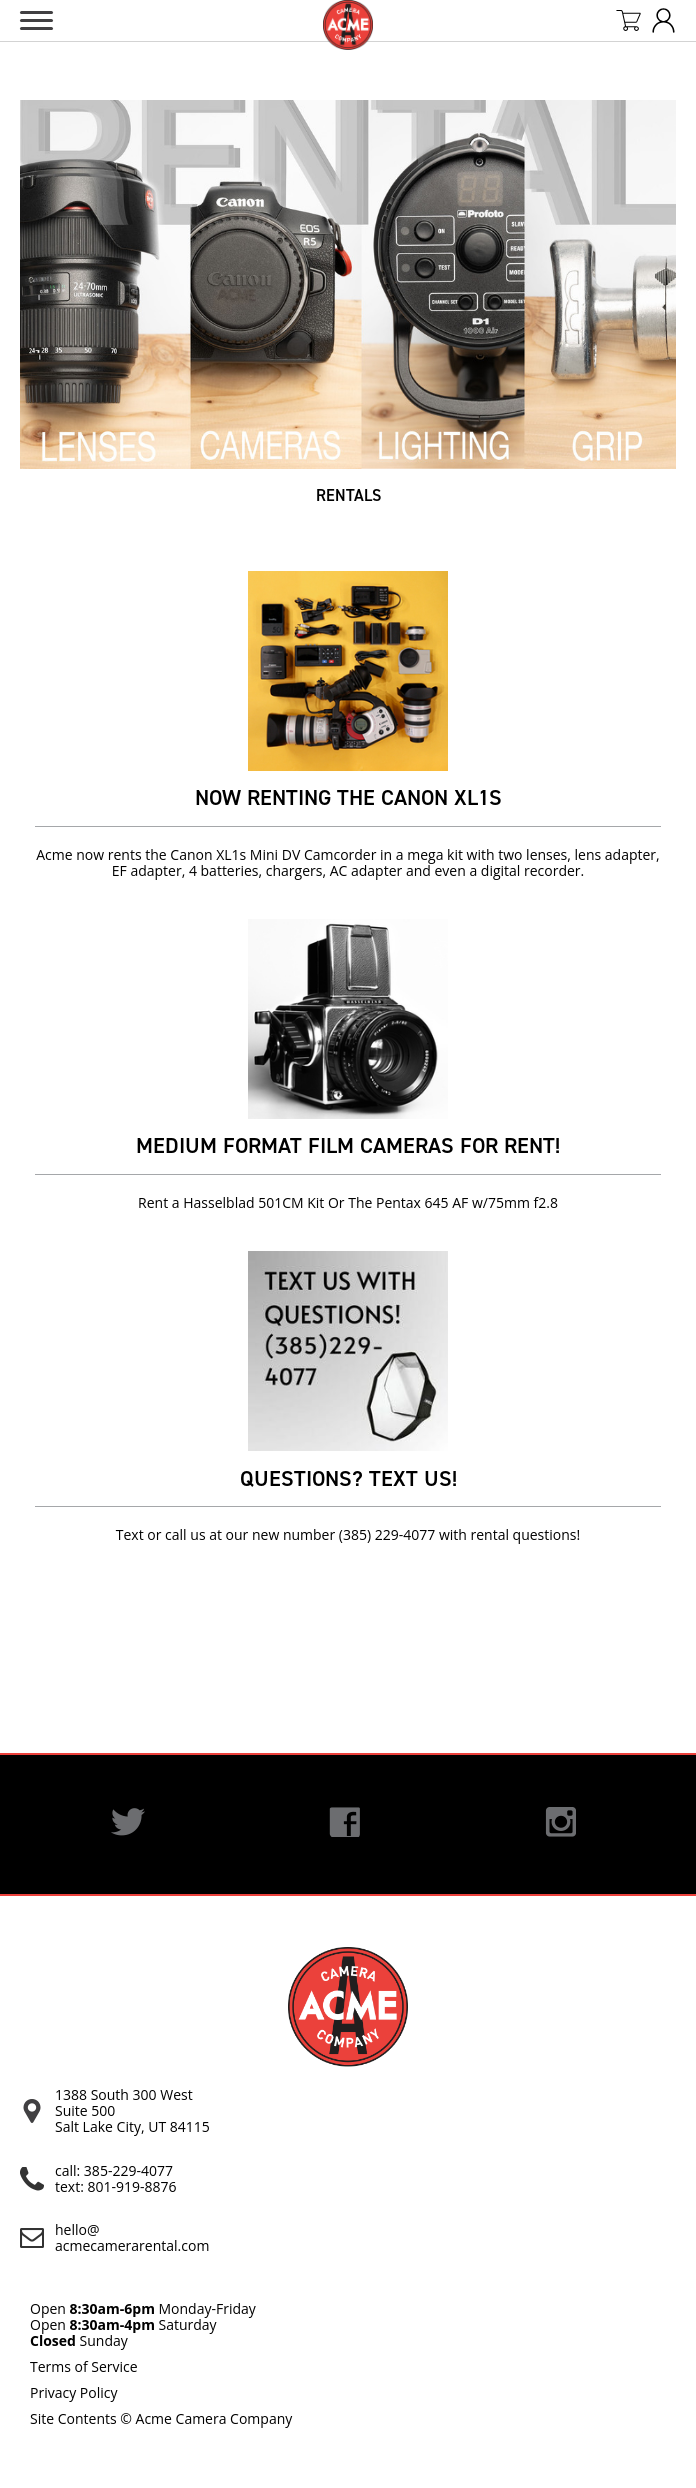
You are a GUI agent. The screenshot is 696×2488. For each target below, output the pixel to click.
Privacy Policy (73, 2392)
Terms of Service (84, 2366)
